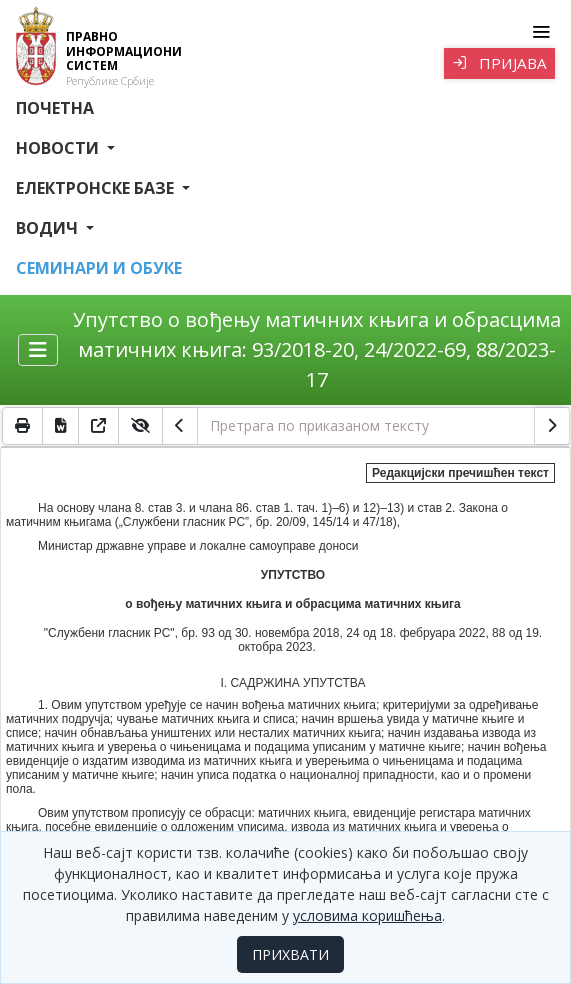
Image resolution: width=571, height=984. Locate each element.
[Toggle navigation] (540, 32)
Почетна (55, 108)
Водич (49, 228)
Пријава (499, 63)
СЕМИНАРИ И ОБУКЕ (99, 268)
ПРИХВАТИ (290, 954)
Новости (59, 148)
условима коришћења (367, 915)
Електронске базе (97, 188)
